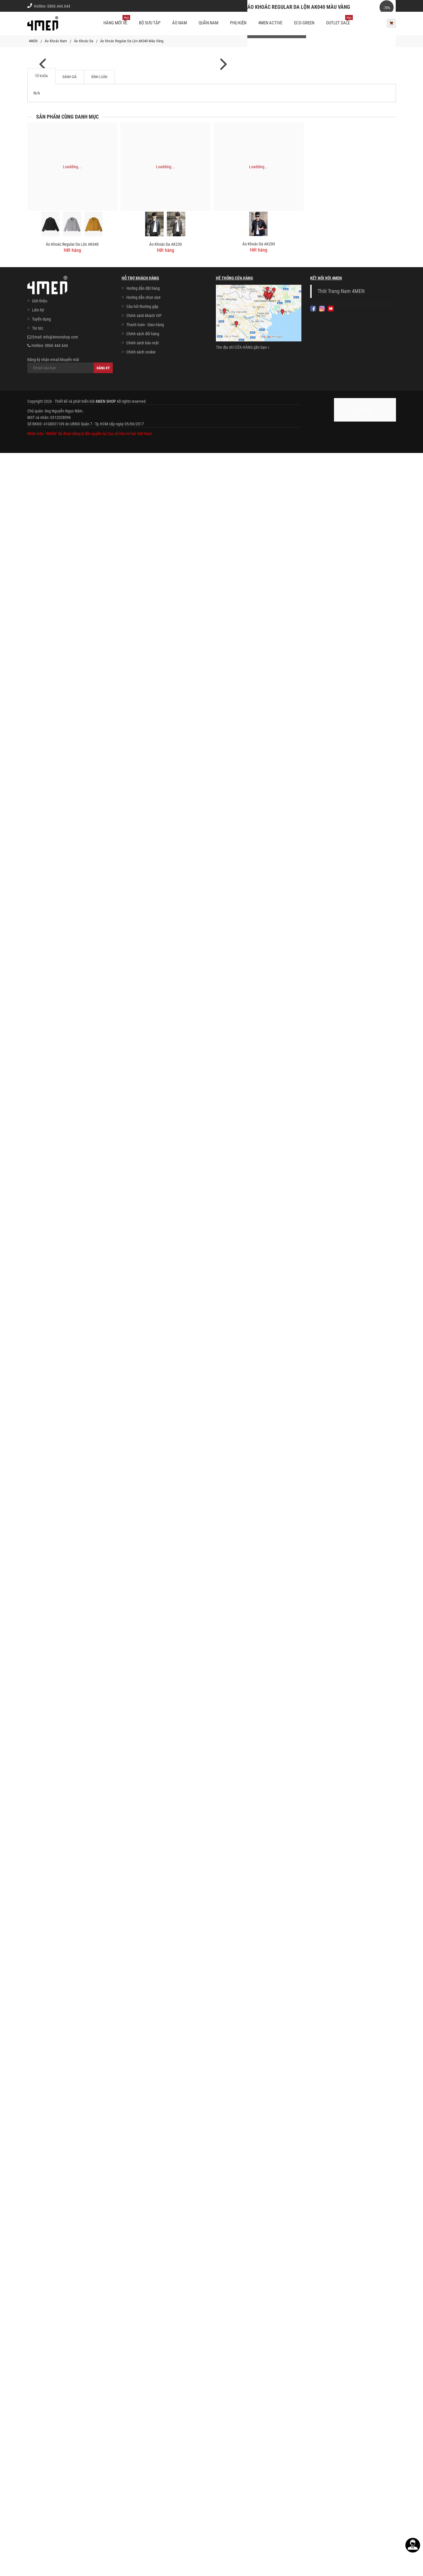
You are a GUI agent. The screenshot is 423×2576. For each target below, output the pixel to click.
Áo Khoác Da (83, 41)
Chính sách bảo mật (142, 2466)
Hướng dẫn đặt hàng (143, 2411)
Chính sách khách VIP (144, 2438)
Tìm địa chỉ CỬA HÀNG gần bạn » (242, 2470)
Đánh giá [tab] (70, 2200)
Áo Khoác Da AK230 (165, 2367)
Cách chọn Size (311, 6)
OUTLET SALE (339, 21)
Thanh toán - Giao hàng (145, 2447)
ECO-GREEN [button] (304, 23)
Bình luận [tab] (99, 2200)
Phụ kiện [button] (238, 23)
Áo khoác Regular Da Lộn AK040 (72, 2367)
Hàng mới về (116, 21)
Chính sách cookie (141, 2475)
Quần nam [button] (208, 23)
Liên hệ (38, 2433)
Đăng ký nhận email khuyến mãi (70, 2488)
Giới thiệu (383, 6)
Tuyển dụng (41, 2442)
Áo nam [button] (179, 23)
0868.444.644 (58, 6)
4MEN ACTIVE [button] (270, 23)
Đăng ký (103, 2491)
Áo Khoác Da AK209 (258, 2367)
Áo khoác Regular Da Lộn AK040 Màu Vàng (131, 41)
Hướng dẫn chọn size (143, 2420)
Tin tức (37, 2451)
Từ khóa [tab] (41, 2199)
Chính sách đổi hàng (142, 2456)
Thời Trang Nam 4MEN (341, 2414)
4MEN (33, 41)
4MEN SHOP (105, 2524)
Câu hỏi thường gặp (142, 2429)
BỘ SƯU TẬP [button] (149, 23)
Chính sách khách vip (350, 6)
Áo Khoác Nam (56, 41)
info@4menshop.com (60, 2460)
